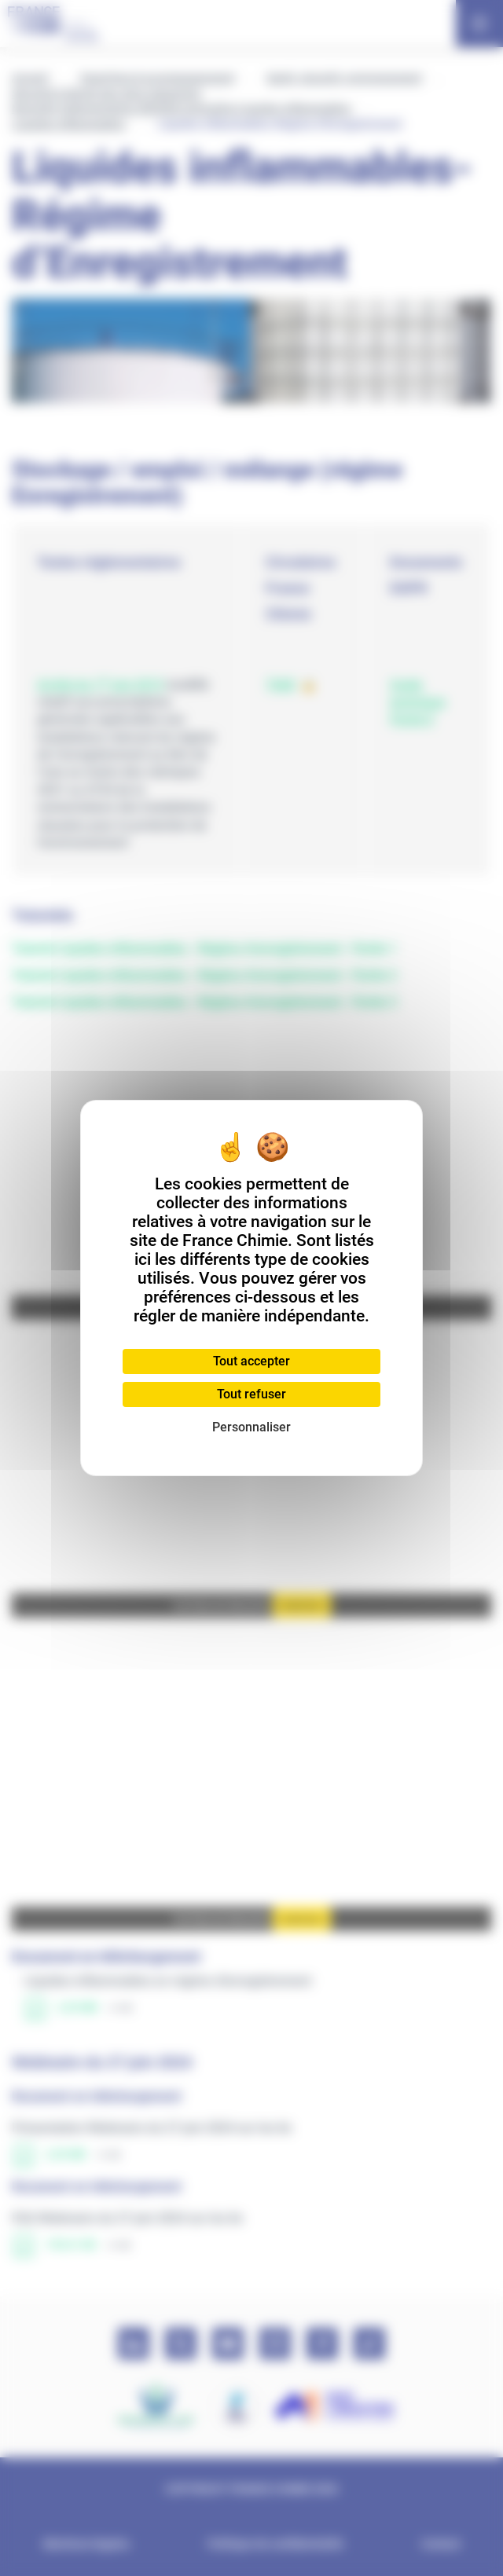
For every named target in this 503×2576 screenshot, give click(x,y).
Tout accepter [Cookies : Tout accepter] (251, 1361)
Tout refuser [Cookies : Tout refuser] (251, 1394)
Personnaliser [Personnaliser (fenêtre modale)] (251, 1427)
